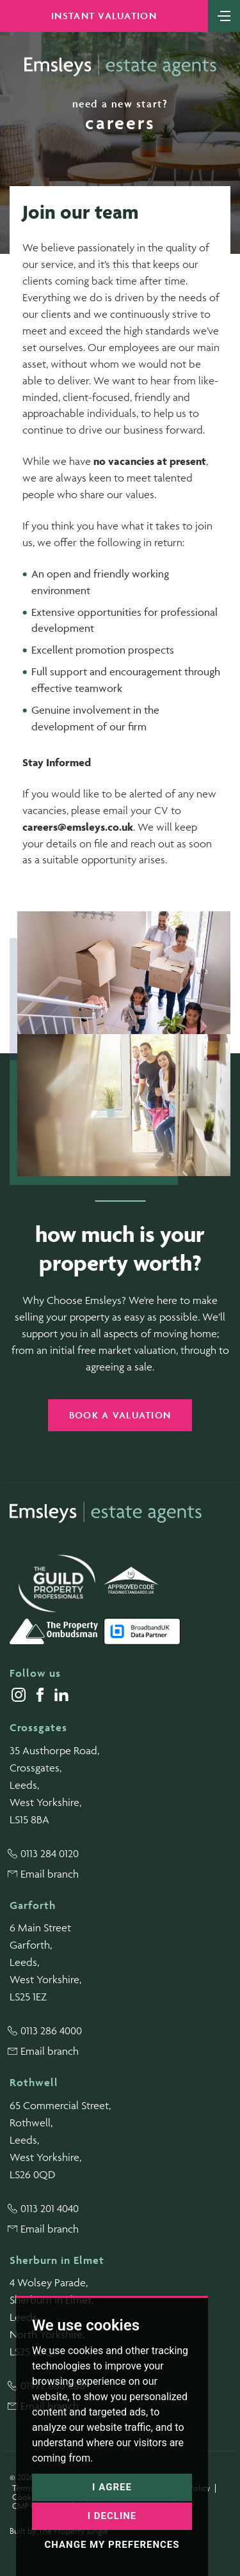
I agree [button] (112, 2487)
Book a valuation (120, 1415)
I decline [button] (112, 2516)
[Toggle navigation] (224, 15)
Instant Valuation (104, 16)
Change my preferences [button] (111, 2544)
